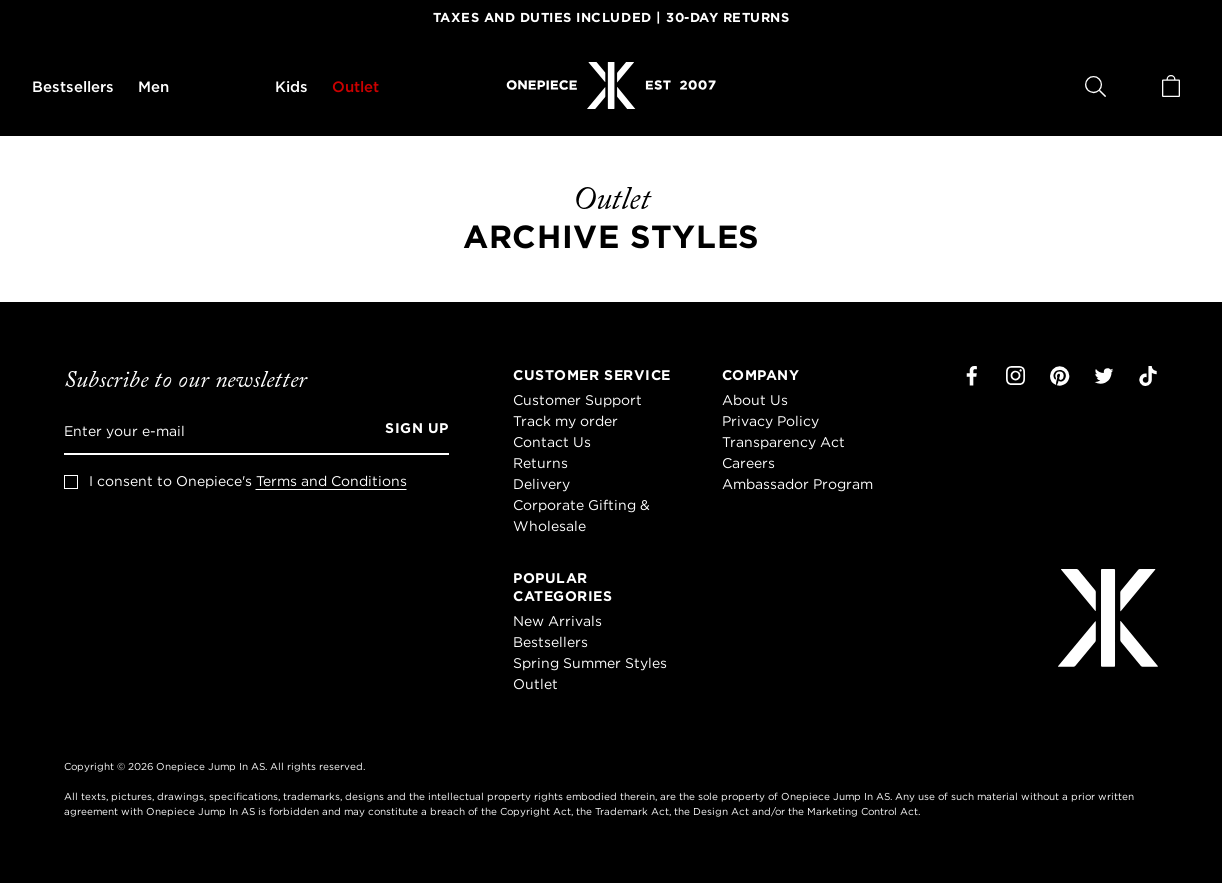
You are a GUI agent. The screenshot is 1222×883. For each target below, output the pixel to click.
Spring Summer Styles (590, 663)
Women (222, 86)
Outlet (355, 86)
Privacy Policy (770, 421)
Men (153, 86)
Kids (291, 86)
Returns (540, 463)
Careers (748, 463)
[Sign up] (410, 431)
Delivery (541, 484)
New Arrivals (557, 621)
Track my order (565, 421)
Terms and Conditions (331, 481)
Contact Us (552, 442)
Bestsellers (73, 86)
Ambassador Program (797, 484)
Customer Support (577, 400)
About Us (755, 400)
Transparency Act (783, 442)
